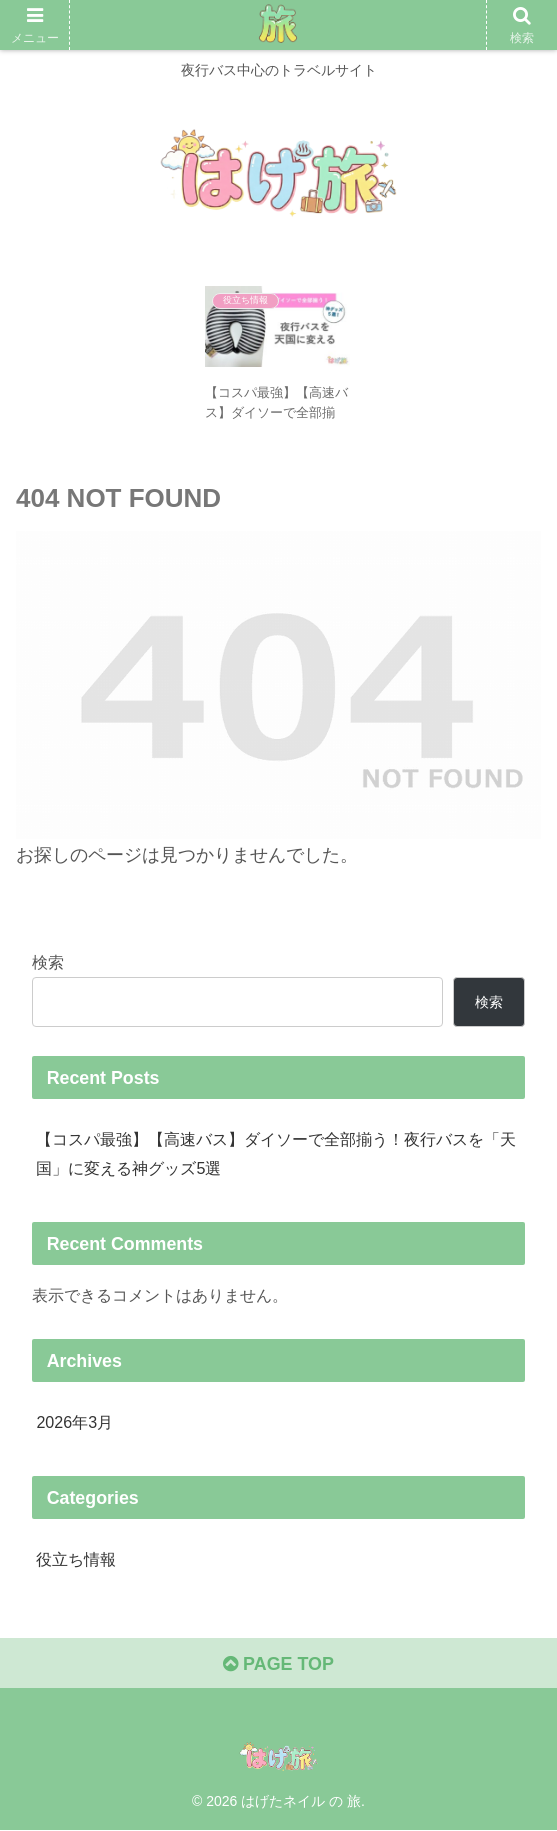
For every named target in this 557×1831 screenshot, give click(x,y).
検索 (48, 962)
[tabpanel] (278, 356)
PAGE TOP (278, 1665)
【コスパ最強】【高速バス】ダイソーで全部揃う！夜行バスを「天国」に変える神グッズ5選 (276, 1153)
